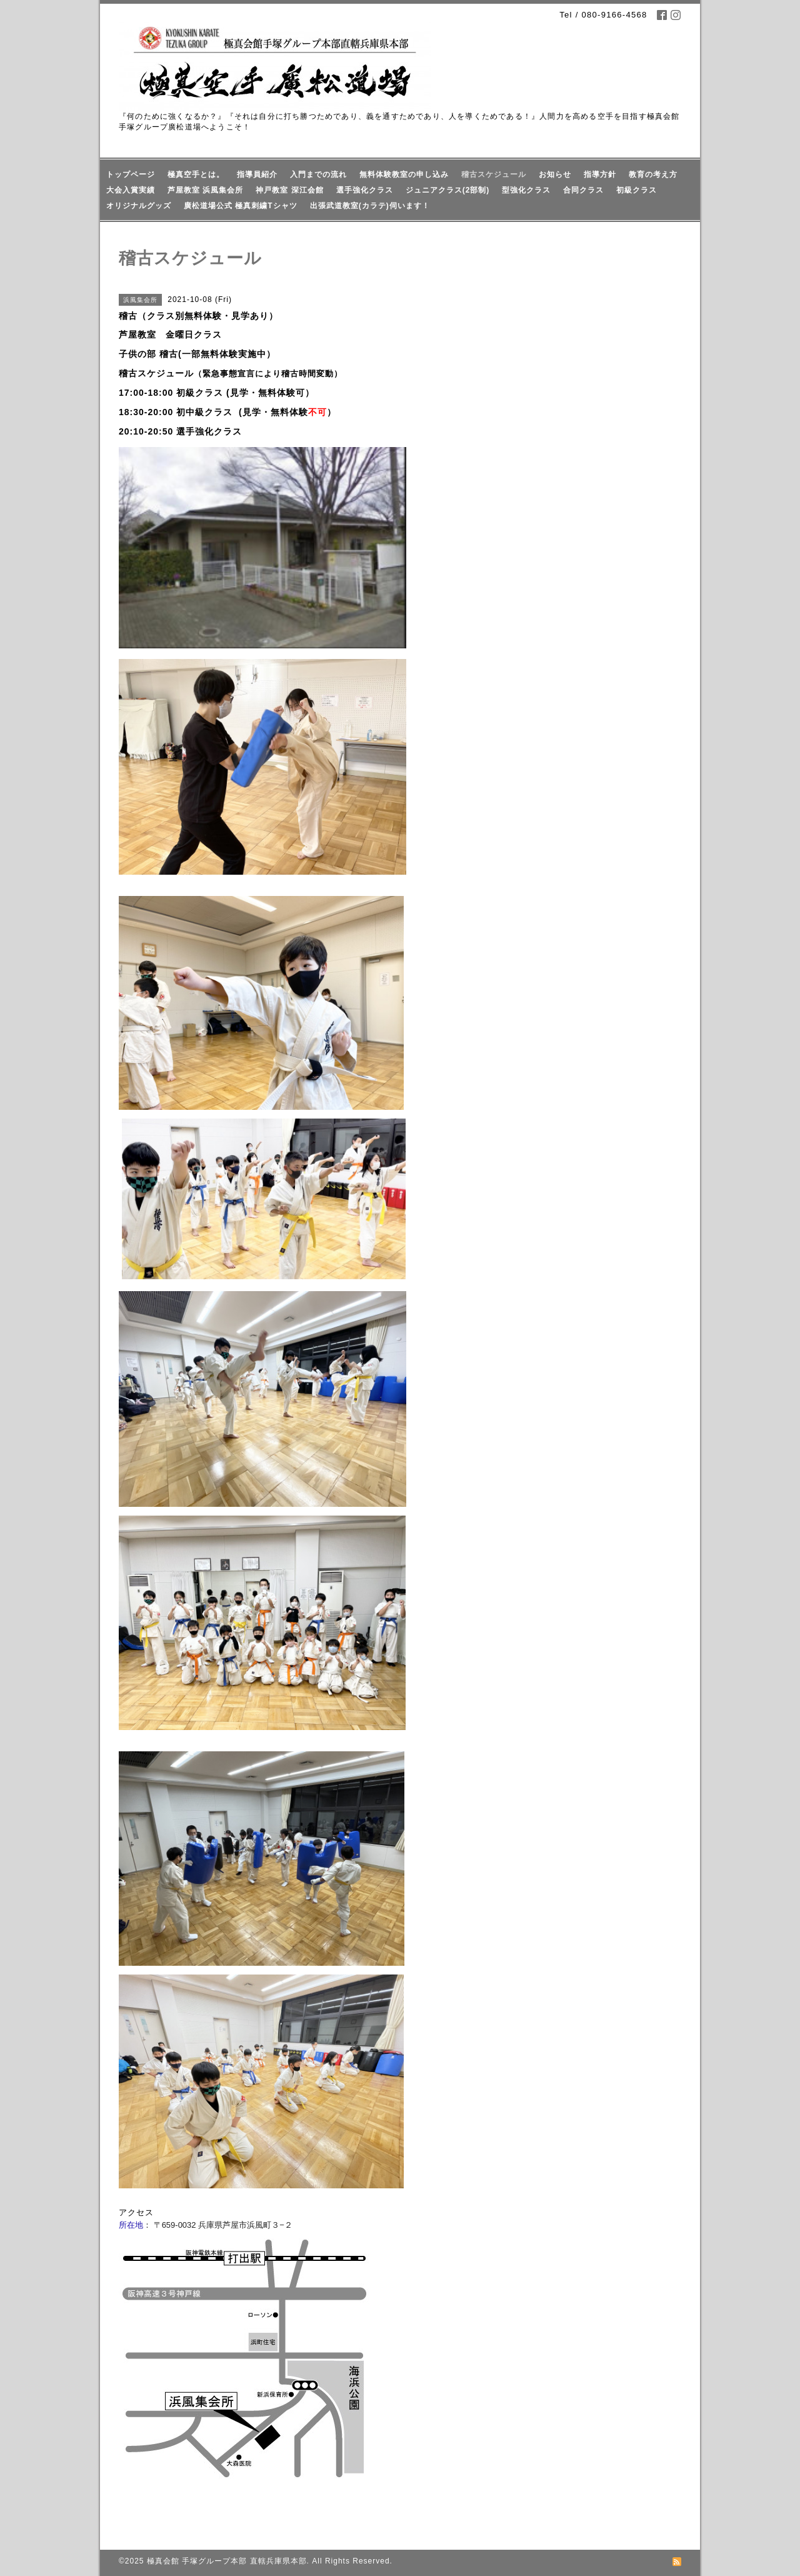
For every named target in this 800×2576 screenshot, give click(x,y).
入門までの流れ (318, 174)
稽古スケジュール (493, 174)
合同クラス (583, 190)
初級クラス (636, 190)
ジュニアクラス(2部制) (448, 190)
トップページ (130, 174)
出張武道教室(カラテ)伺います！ (370, 205)
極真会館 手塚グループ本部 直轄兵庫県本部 (227, 2561)
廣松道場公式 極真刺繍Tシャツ (241, 205)
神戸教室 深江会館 (289, 190)
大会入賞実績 (130, 190)
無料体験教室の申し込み (404, 174)
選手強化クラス (364, 190)
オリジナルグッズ (138, 205)
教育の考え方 (653, 174)
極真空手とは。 (196, 174)
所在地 (131, 2225)
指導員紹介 (257, 174)
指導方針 (600, 174)
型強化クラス (526, 190)
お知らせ (555, 174)
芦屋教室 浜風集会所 (205, 190)
